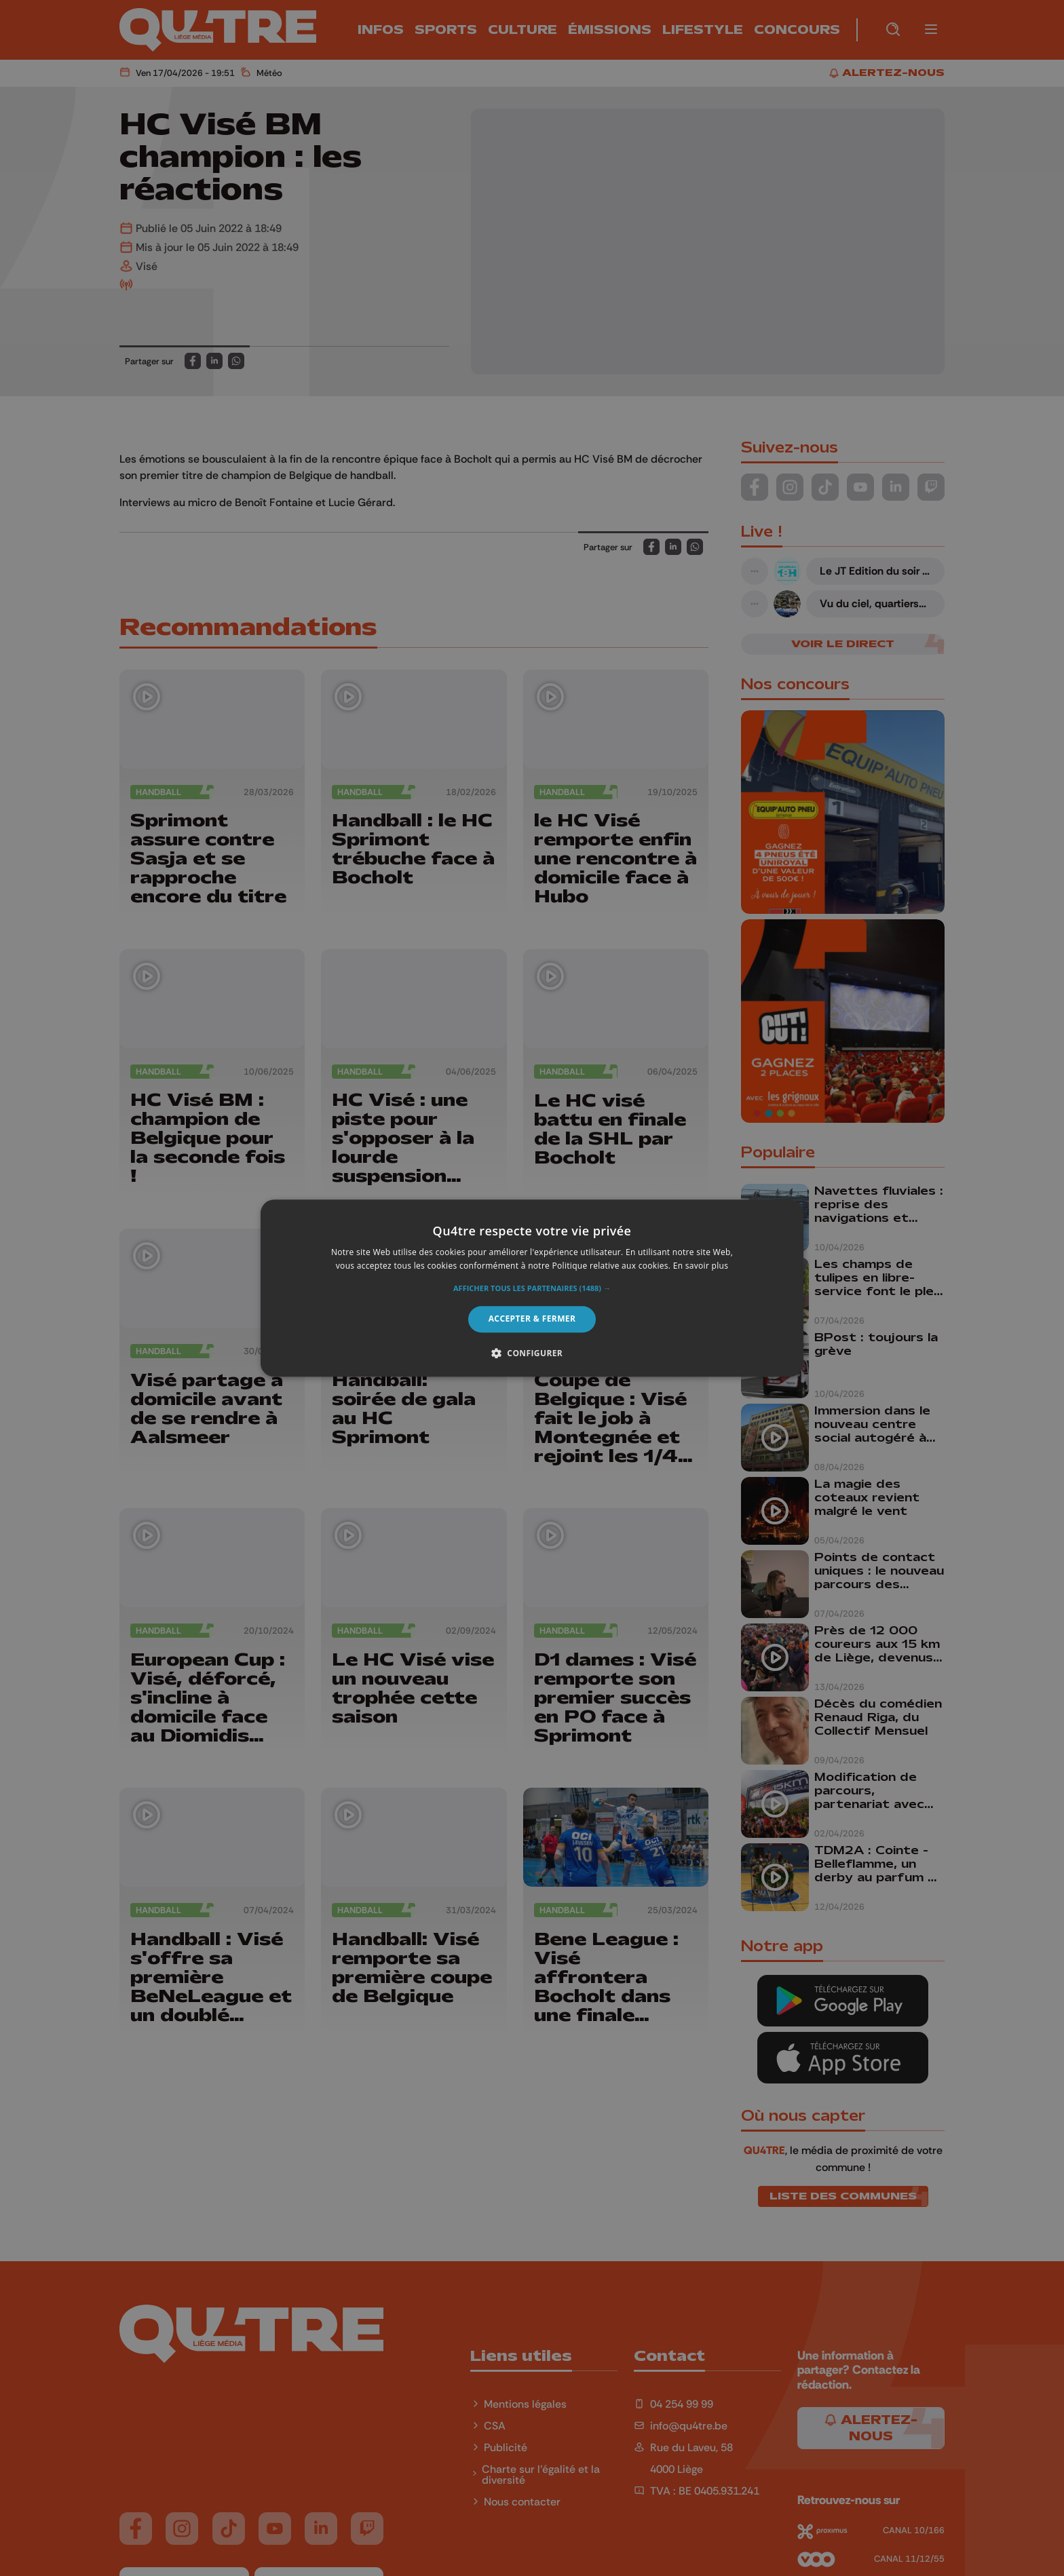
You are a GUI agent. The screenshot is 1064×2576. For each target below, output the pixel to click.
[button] (532, 1289)
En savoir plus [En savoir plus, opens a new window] (700, 1265)
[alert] (532, 1288)
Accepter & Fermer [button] (532, 1319)
